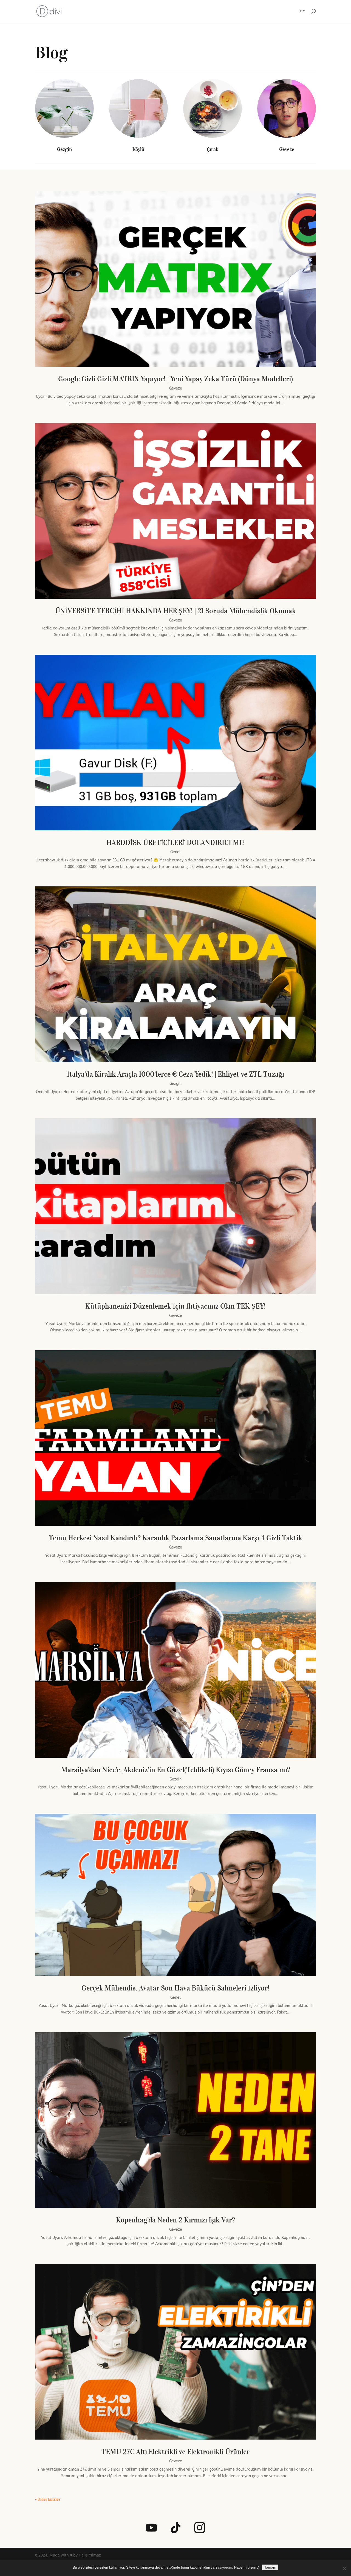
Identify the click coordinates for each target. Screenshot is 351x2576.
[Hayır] (344, 2568)
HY (302, 11)
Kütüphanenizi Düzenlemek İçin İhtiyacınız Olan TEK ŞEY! (175, 1306)
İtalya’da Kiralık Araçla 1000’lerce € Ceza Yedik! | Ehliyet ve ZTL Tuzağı (175, 1074)
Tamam (270, 2567)
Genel (175, 852)
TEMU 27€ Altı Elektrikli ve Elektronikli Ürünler (175, 2451)
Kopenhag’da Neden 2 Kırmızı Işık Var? (175, 2219)
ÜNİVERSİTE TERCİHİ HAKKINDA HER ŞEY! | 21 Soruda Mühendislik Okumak (175, 610)
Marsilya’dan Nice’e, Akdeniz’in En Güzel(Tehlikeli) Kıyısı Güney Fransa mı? (175, 1769)
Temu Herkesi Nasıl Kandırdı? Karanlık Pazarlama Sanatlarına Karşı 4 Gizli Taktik (175, 1537)
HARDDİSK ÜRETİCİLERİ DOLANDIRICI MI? (175, 842)
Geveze (286, 149)
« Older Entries (47, 2499)
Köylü (138, 149)
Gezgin (64, 149)
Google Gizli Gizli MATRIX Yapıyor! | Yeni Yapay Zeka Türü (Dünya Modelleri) (175, 378)
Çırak (213, 149)
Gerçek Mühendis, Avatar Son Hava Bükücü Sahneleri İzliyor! (175, 1987)
